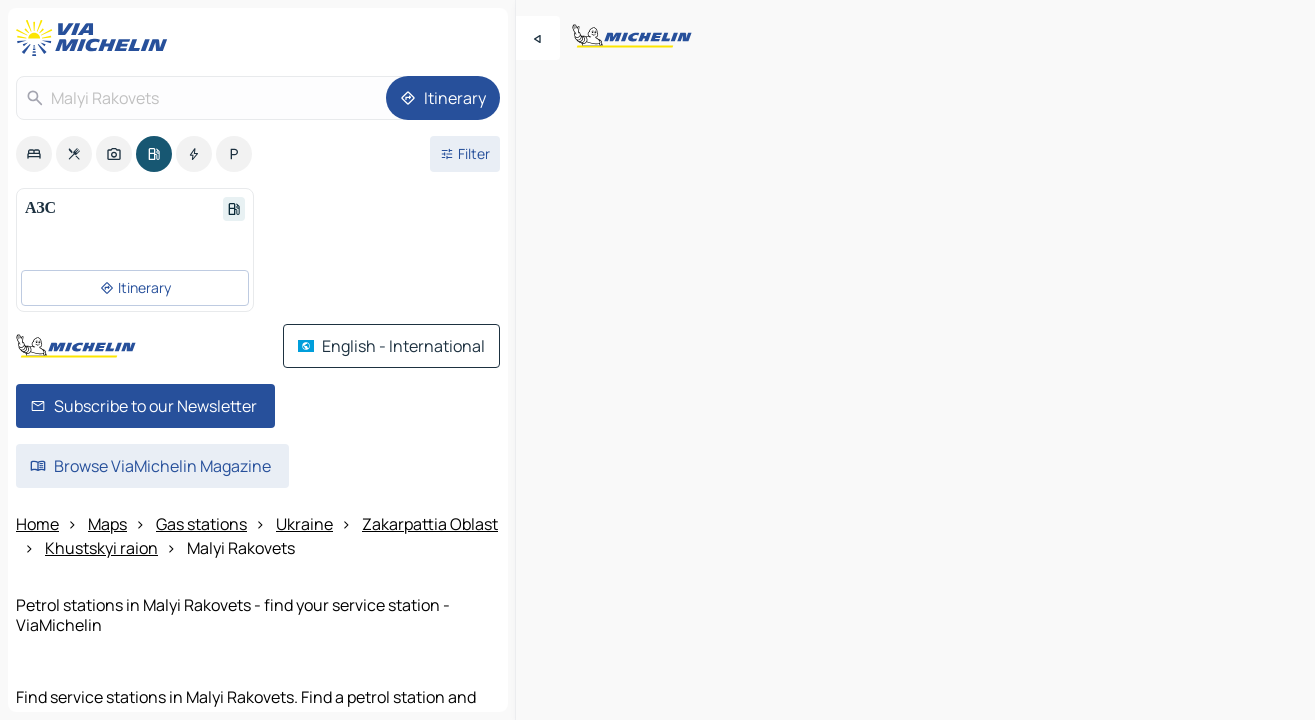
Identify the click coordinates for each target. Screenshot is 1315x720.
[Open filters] (465, 154)
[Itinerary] (443, 98)
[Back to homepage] (96, 38)
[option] (34, 154)
